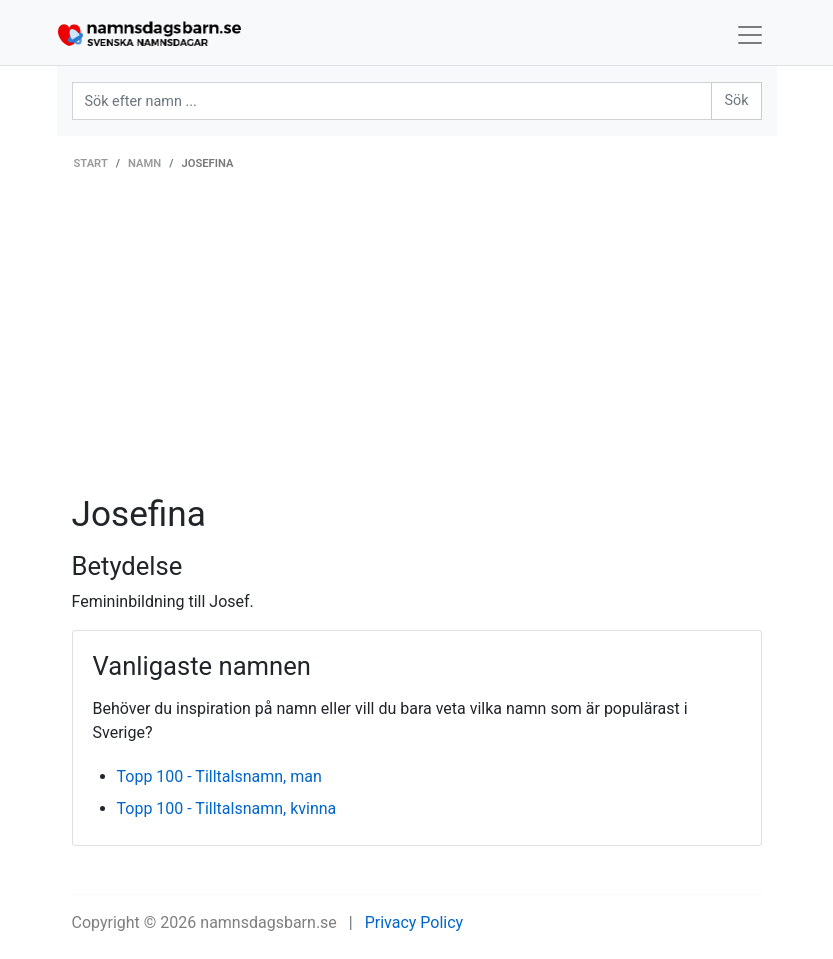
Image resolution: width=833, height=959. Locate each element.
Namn (144, 163)
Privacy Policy (414, 922)
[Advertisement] (417, 343)
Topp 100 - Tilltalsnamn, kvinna (227, 808)
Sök (736, 100)
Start (91, 163)
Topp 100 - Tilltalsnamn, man (219, 776)
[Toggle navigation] (750, 35)
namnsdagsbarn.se (268, 922)
